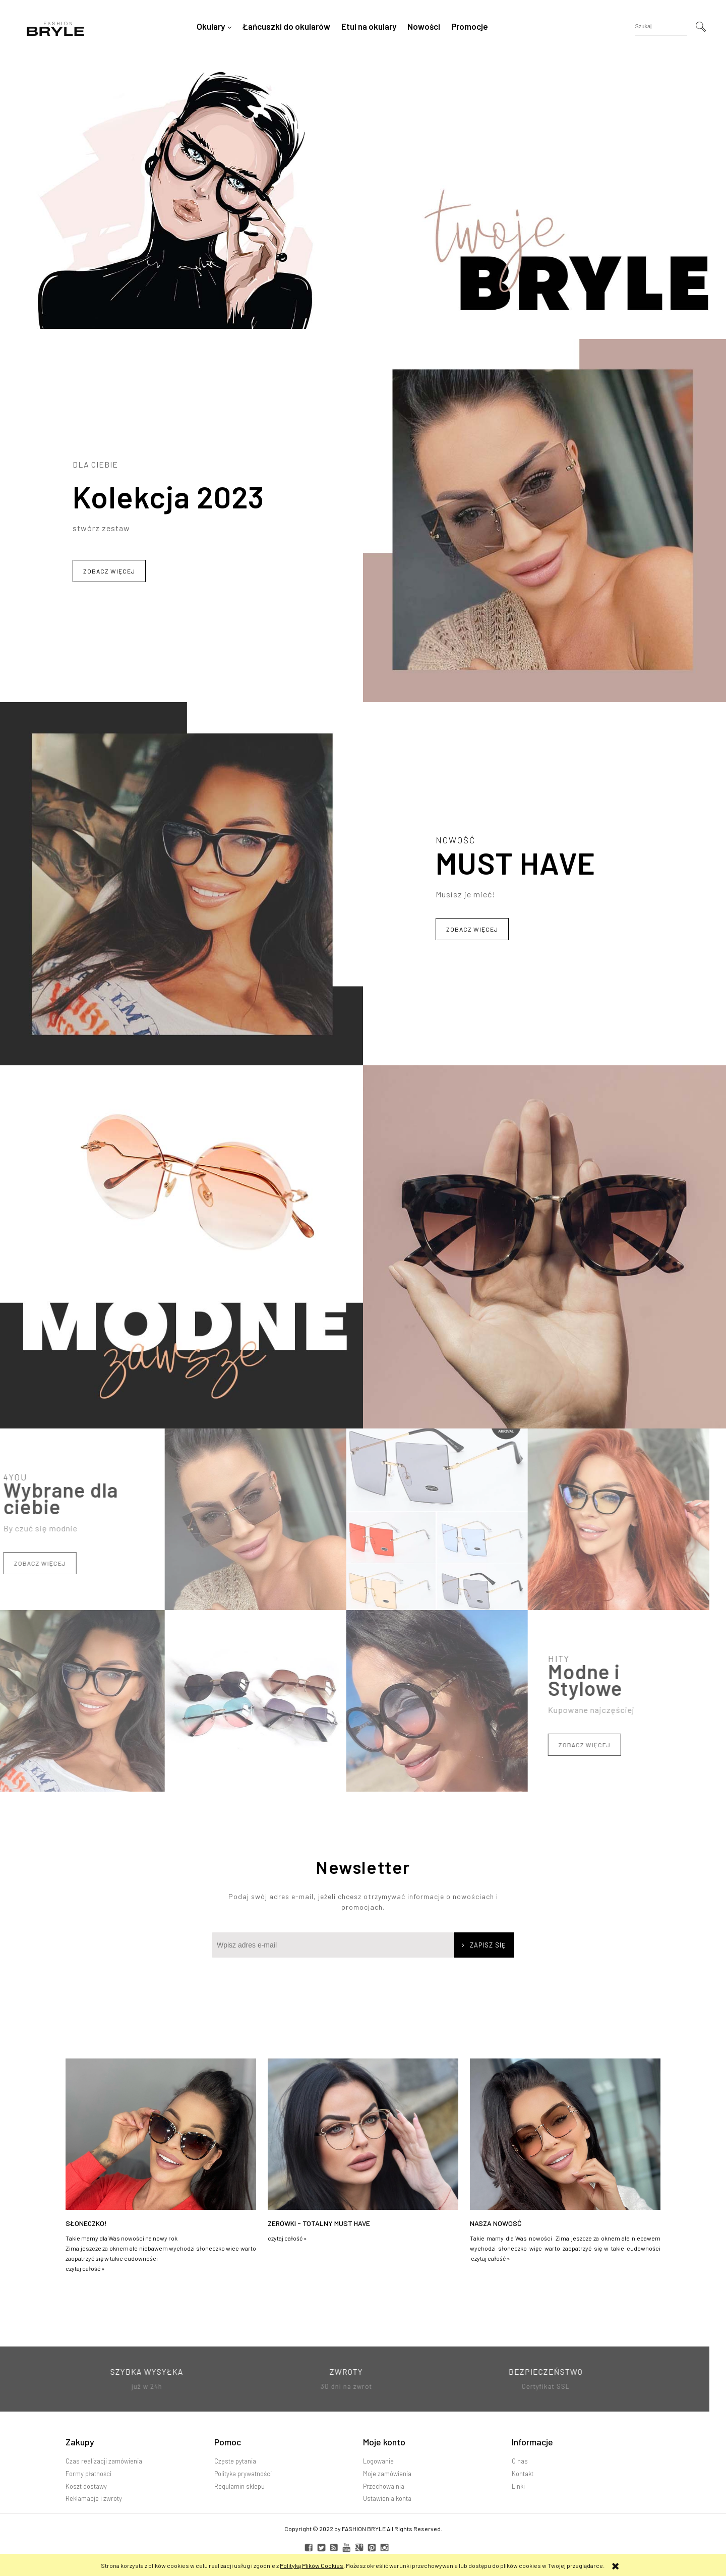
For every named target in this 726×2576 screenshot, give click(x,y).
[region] (363, 196)
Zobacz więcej (109, 571)
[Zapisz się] (484, 1945)
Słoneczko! (86, 2223)
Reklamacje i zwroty (94, 2498)
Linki (518, 2486)
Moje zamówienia (387, 2474)
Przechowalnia (383, 2486)
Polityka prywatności (243, 2474)
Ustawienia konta (387, 2498)
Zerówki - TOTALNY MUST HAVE (319, 2223)
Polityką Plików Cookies (311, 2565)
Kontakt (522, 2474)
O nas (520, 2461)
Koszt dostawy (86, 2486)
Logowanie (378, 2461)
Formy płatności (88, 2474)
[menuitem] (214, 26)
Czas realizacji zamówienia (104, 2461)
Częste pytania (235, 2461)
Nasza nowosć (496, 2223)
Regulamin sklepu (239, 2486)
